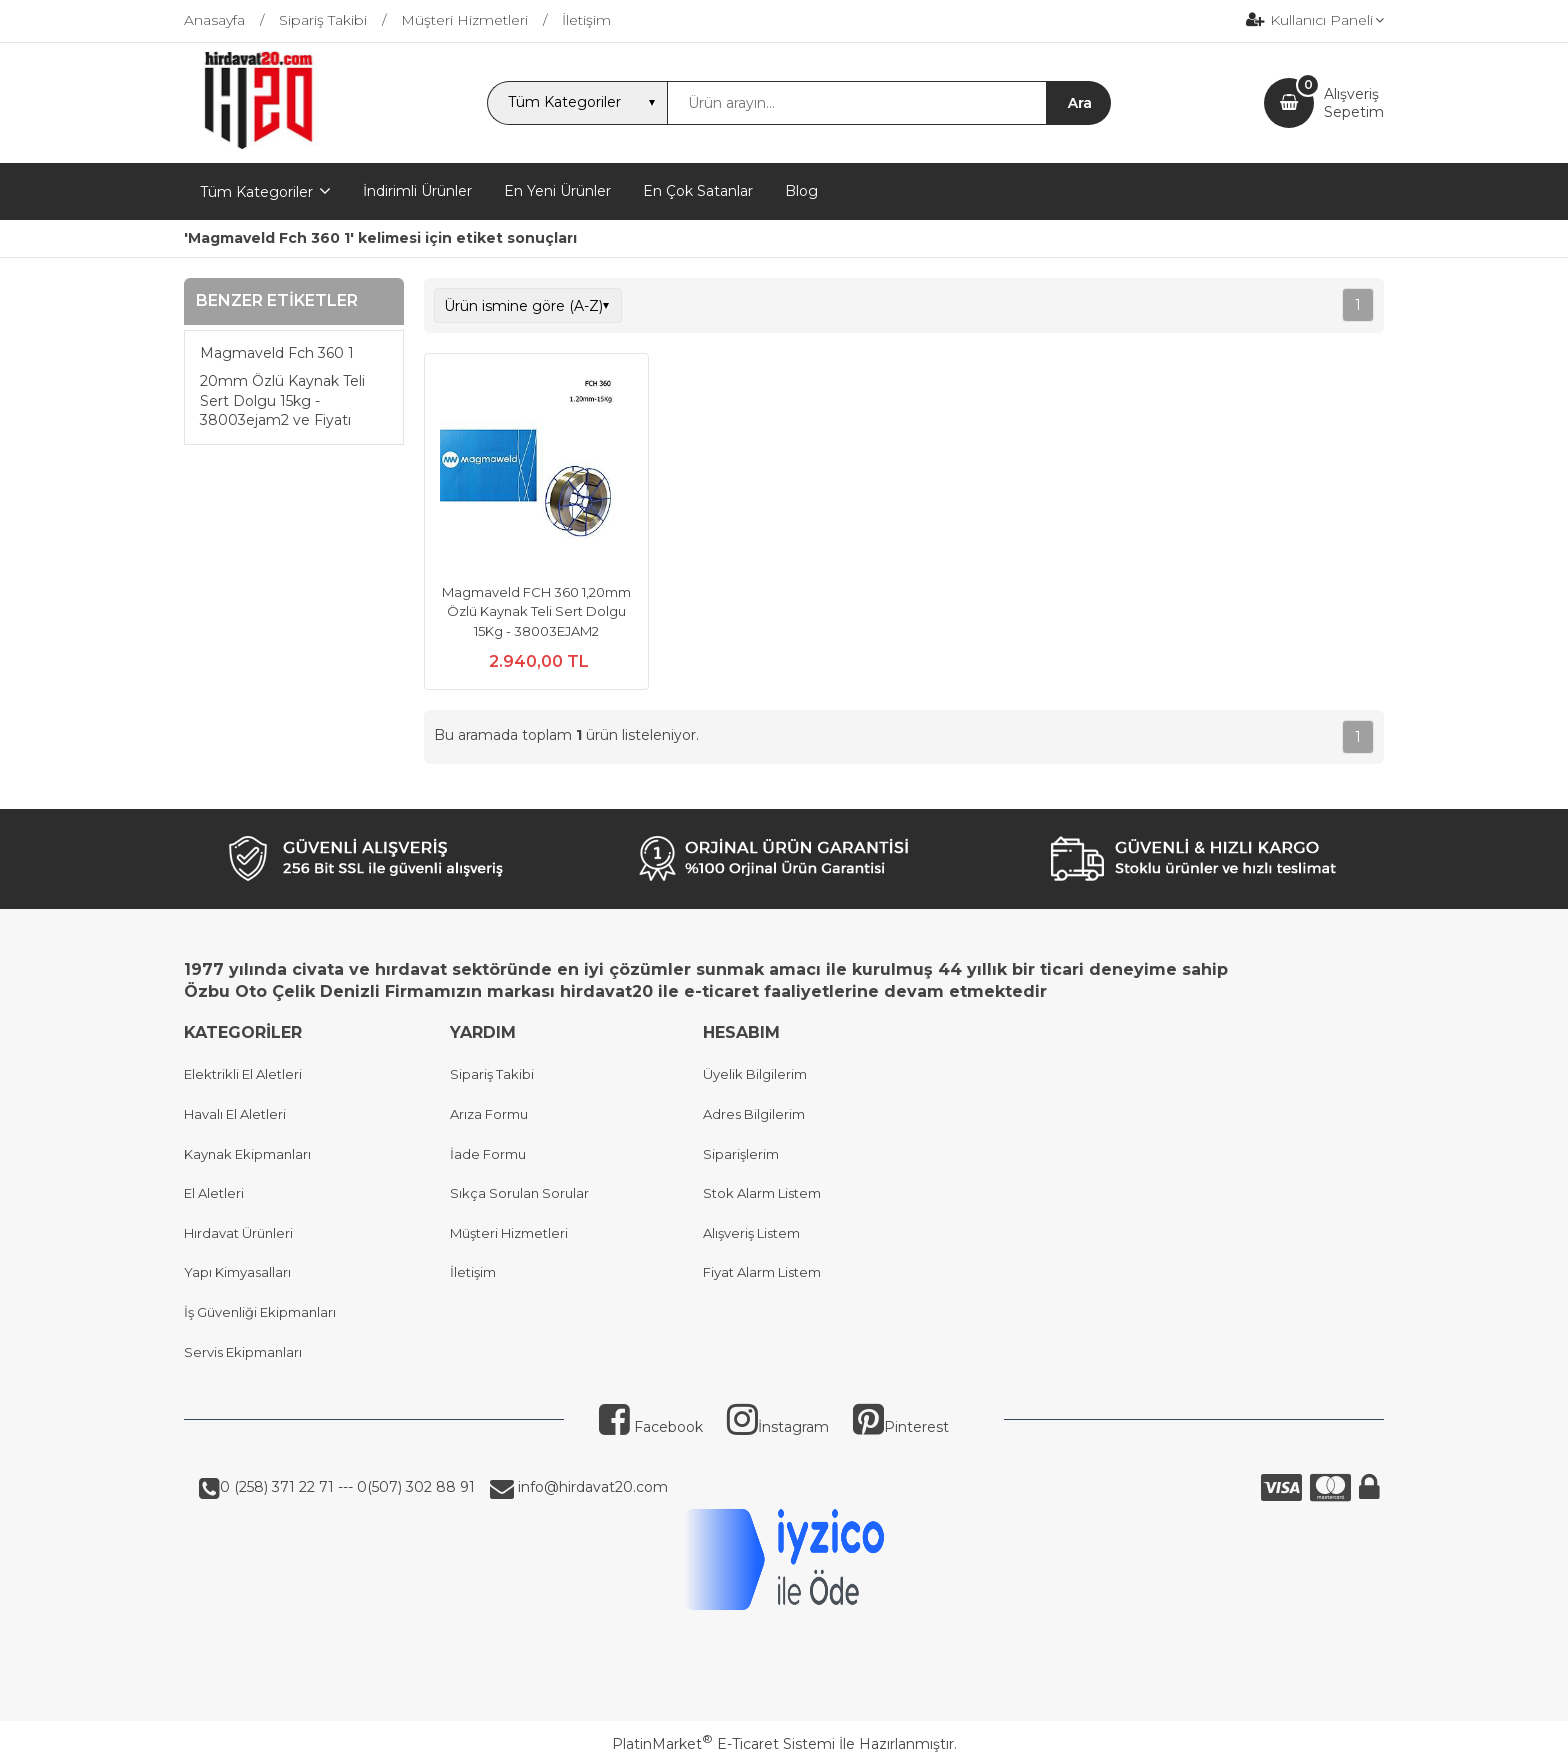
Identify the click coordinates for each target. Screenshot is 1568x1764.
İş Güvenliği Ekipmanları (260, 1312)
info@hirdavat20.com (591, 1487)
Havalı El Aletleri (235, 1114)
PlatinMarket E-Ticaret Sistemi (723, 1744)
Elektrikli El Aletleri (243, 1074)
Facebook (651, 1427)
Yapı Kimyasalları (237, 1272)
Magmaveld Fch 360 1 (277, 353)
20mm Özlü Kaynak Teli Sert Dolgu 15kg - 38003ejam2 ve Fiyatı (282, 400)
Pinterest (901, 1427)
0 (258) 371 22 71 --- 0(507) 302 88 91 (347, 1487)
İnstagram (778, 1427)
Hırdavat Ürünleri (238, 1233)
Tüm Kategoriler (256, 192)
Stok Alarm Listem (762, 1193)
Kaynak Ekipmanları (247, 1154)
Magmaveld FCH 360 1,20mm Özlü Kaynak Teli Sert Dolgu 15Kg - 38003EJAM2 (536, 611)
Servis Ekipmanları (243, 1352)
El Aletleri (214, 1193)
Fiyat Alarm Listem (762, 1272)
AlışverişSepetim (1354, 103)
